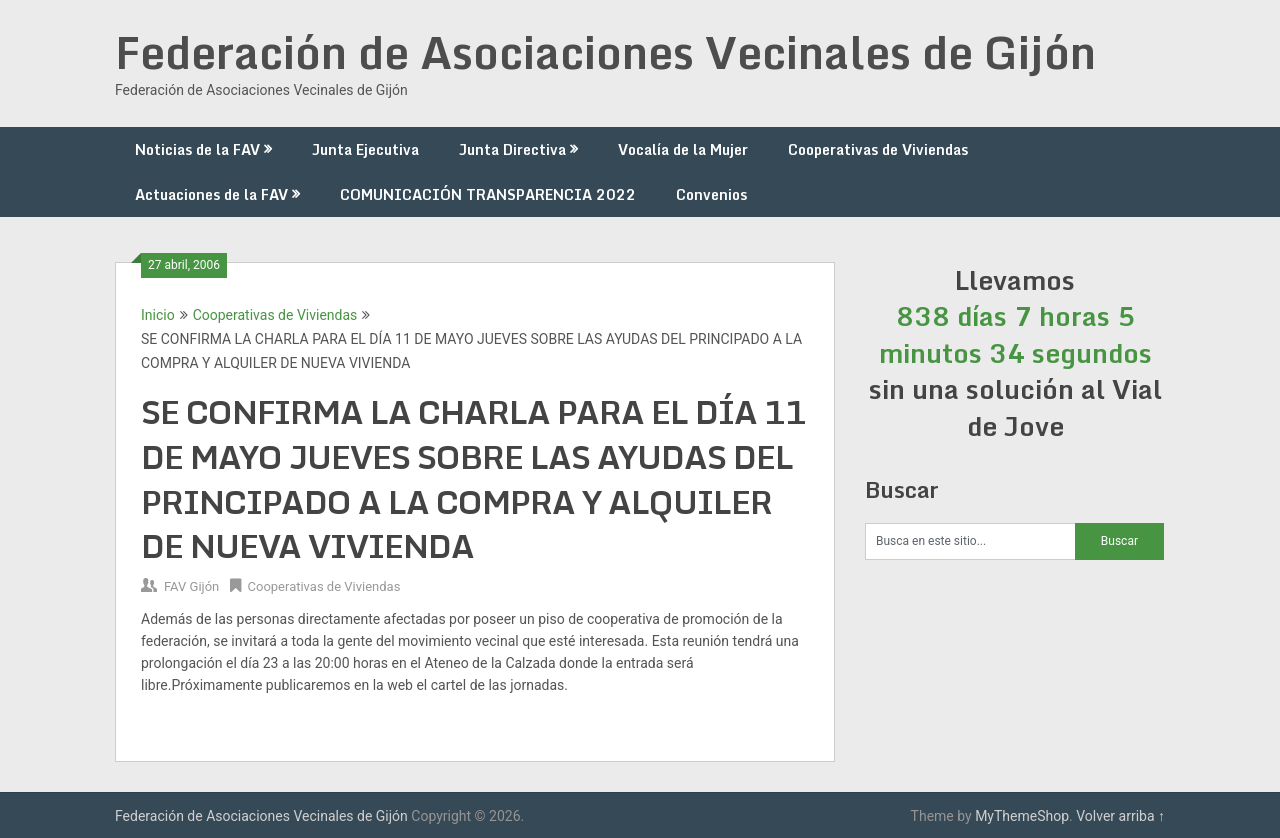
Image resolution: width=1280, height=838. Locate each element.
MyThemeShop (1022, 816)
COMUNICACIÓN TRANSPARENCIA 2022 (488, 194)
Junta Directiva (512, 149)
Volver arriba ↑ (1120, 816)
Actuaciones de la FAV (211, 194)
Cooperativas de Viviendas (878, 149)
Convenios (711, 194)
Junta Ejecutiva (365, 149)
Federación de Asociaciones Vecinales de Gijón (605, 52)
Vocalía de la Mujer (683, 149)
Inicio (158, 315)
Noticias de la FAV (197, 149)
